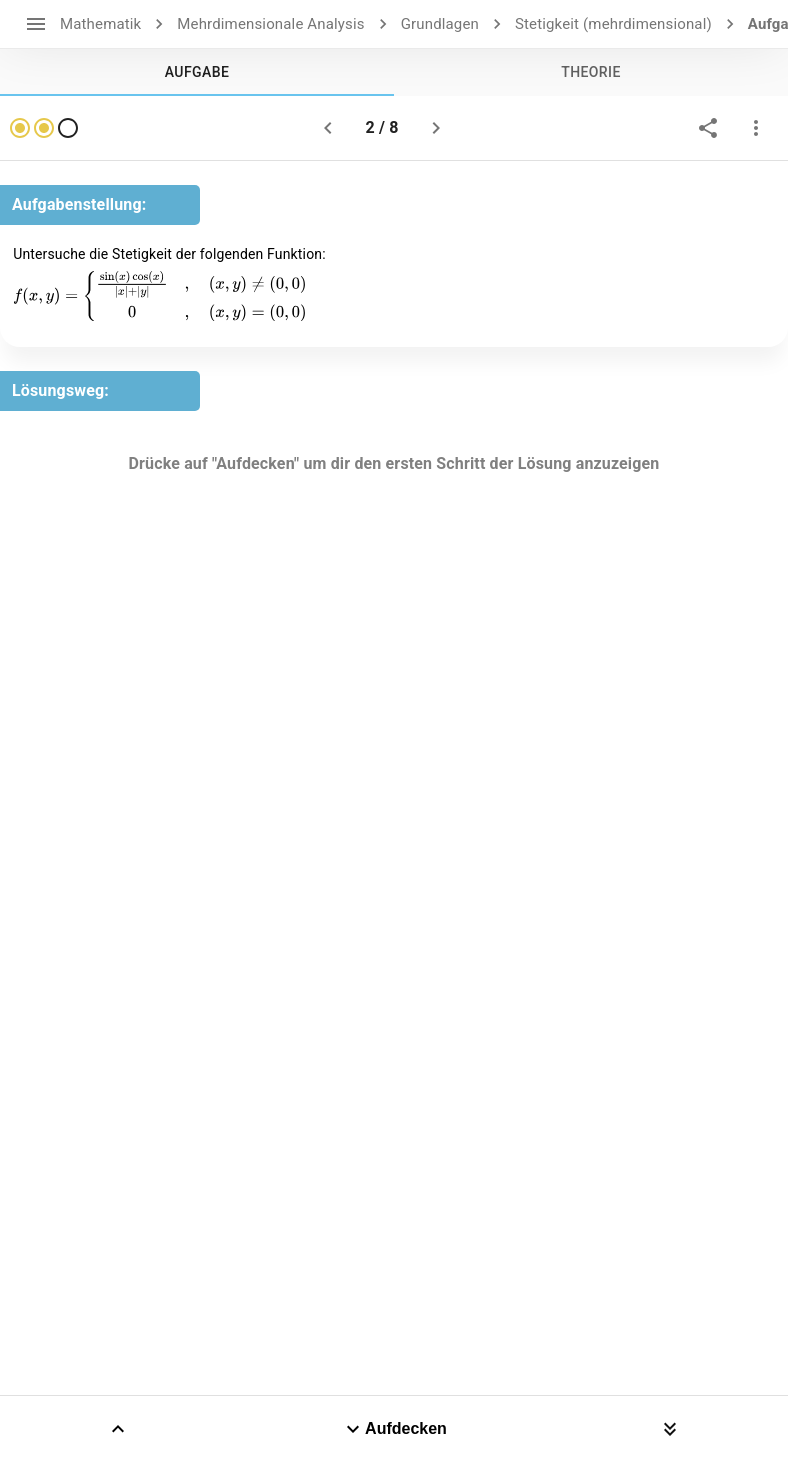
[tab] (197, 72)
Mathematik (100, 24)
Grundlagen (440, 24)
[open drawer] (36, 24)
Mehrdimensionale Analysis (270, 24)
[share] (708, 128)
